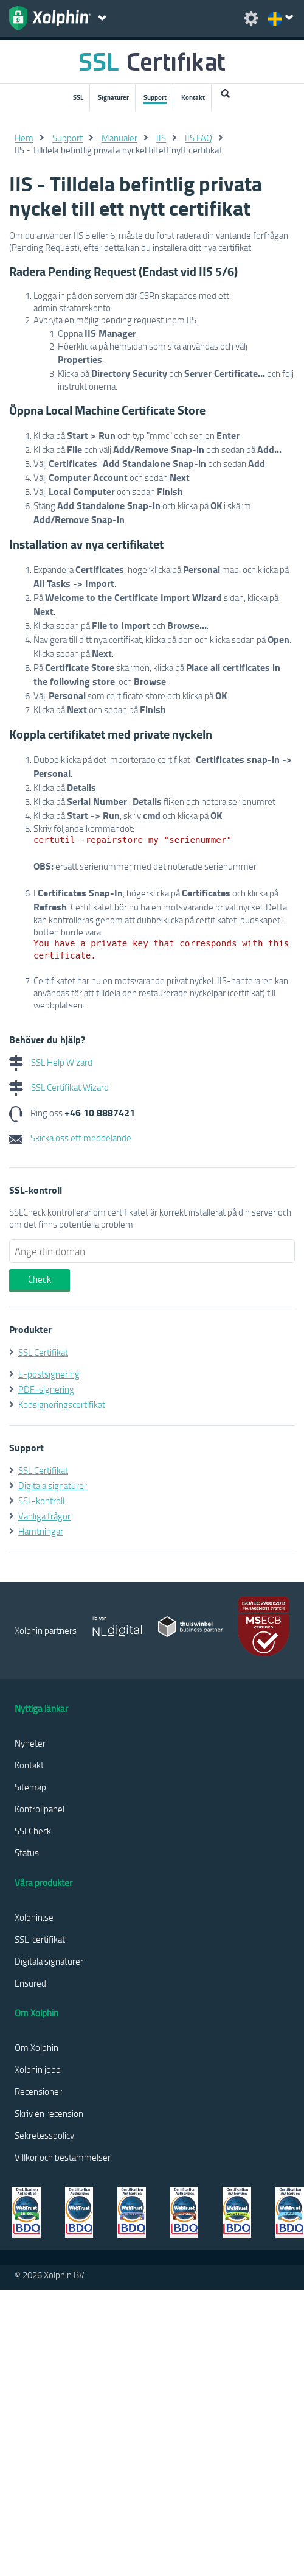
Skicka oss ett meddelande (70, 1137)
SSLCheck (33, 1831)
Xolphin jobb (38, 2069)
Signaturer (113, 97)
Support (155, 97)
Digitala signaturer (52, 1485)
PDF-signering (46, 1389)
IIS (161, 138)
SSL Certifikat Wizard (59, 1087)
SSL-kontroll (41, 1500)
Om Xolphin (36, 2047)
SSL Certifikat (43, 1352)
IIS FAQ (198, 138)
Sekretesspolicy (44, 2135)
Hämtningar (40, 1531)
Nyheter (30, 1743)
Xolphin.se (34, 1917)
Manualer (119, 138)
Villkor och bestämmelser (63, 2157)
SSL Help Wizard (50, 1062)
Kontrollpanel (39, 1809)
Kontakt (193, 97)
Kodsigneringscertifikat (61, 1404)
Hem (24, 138)
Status (27, 1852)
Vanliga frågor (44, 1516)
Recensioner (38, 2091)
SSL (78, 97)
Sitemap (30, 1787)
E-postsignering (49, 1374)
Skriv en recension (49, 2113)
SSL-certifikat (40, 1939)
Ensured (30, 1983)
